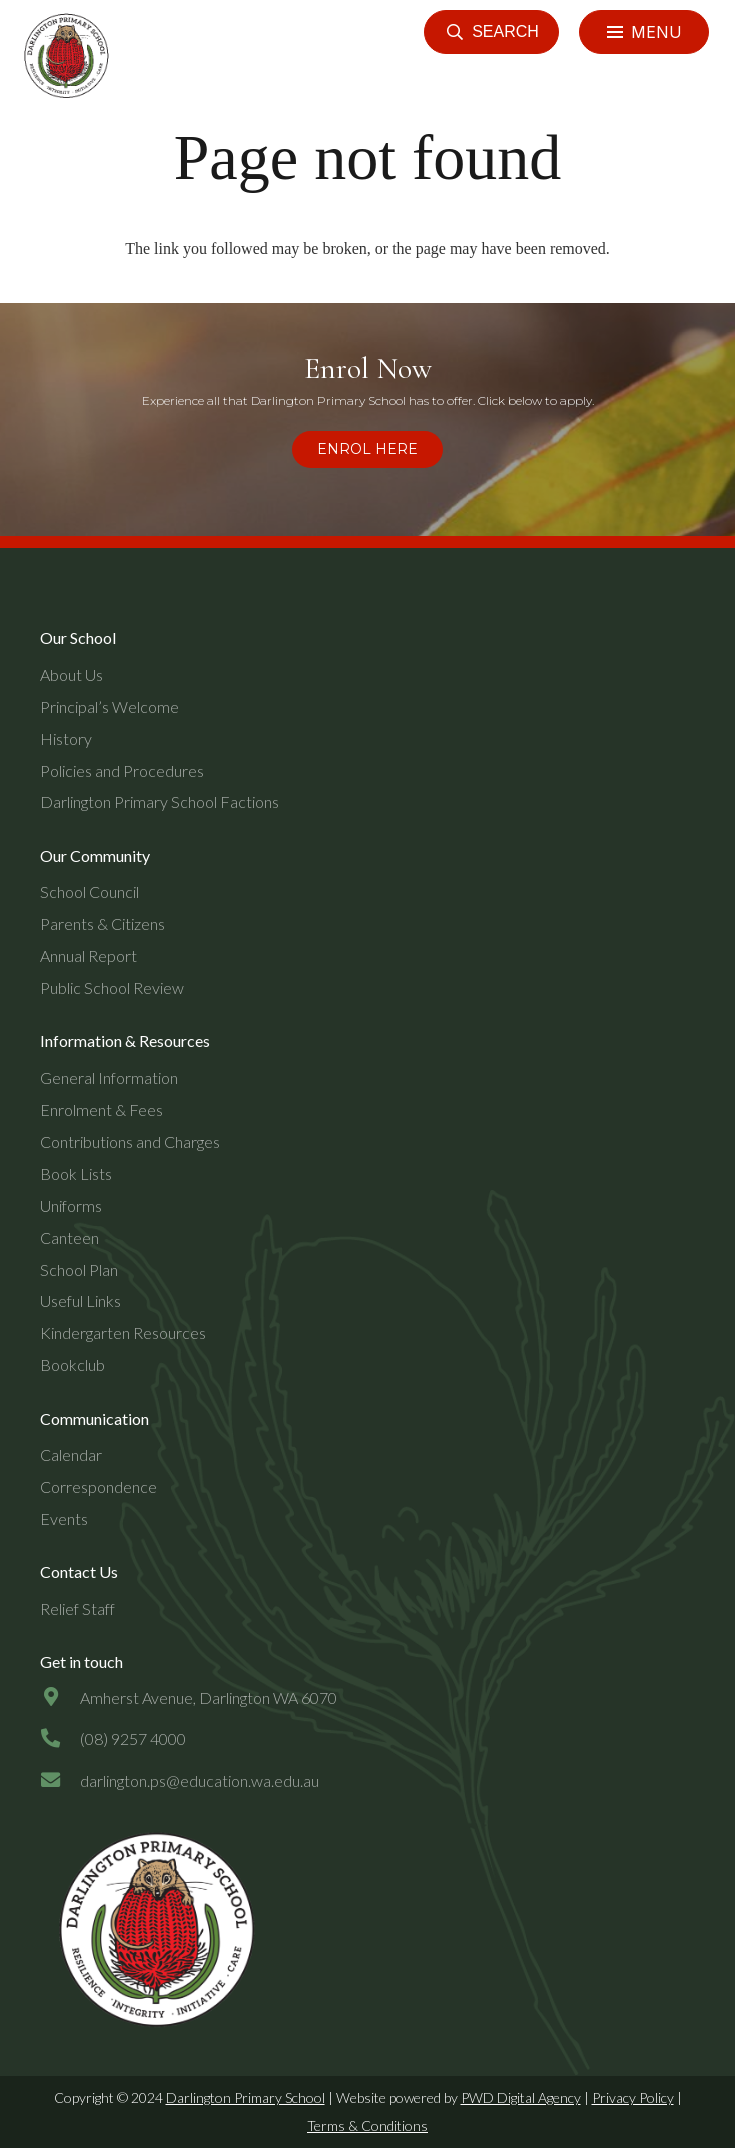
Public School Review (112, 987)
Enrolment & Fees (101, 1109)
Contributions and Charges (130, 1141)
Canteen (69, 1237)
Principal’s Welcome (109, 706)
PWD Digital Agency (521, 2097)
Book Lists (76, 1173)
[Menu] (644, 32)
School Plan (79, 1269)
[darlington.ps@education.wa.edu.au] (60, 1781)
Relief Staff (77, 1608)
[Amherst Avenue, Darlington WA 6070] (60, 1698)
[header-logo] (64, 56)
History (66, 738)
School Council (89, 891)
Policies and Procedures (122, 770)
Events (64, 1518)
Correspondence (98, 1486)
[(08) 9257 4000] (60, 1739)
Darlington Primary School (245, 2097)
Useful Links (80, 1300)
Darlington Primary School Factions (159, 801)
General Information (109, 1077)
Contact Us (79, 1571)
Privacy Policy (633, 2097)
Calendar (71, 1454)
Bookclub (72, 1364)
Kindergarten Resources (123, 1332)
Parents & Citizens (102, 923)
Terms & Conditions (367, 2125)
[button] (491, 32)
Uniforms (71, 1205)
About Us (71, 674)
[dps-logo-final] (151, 1930)
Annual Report (88, 955)
